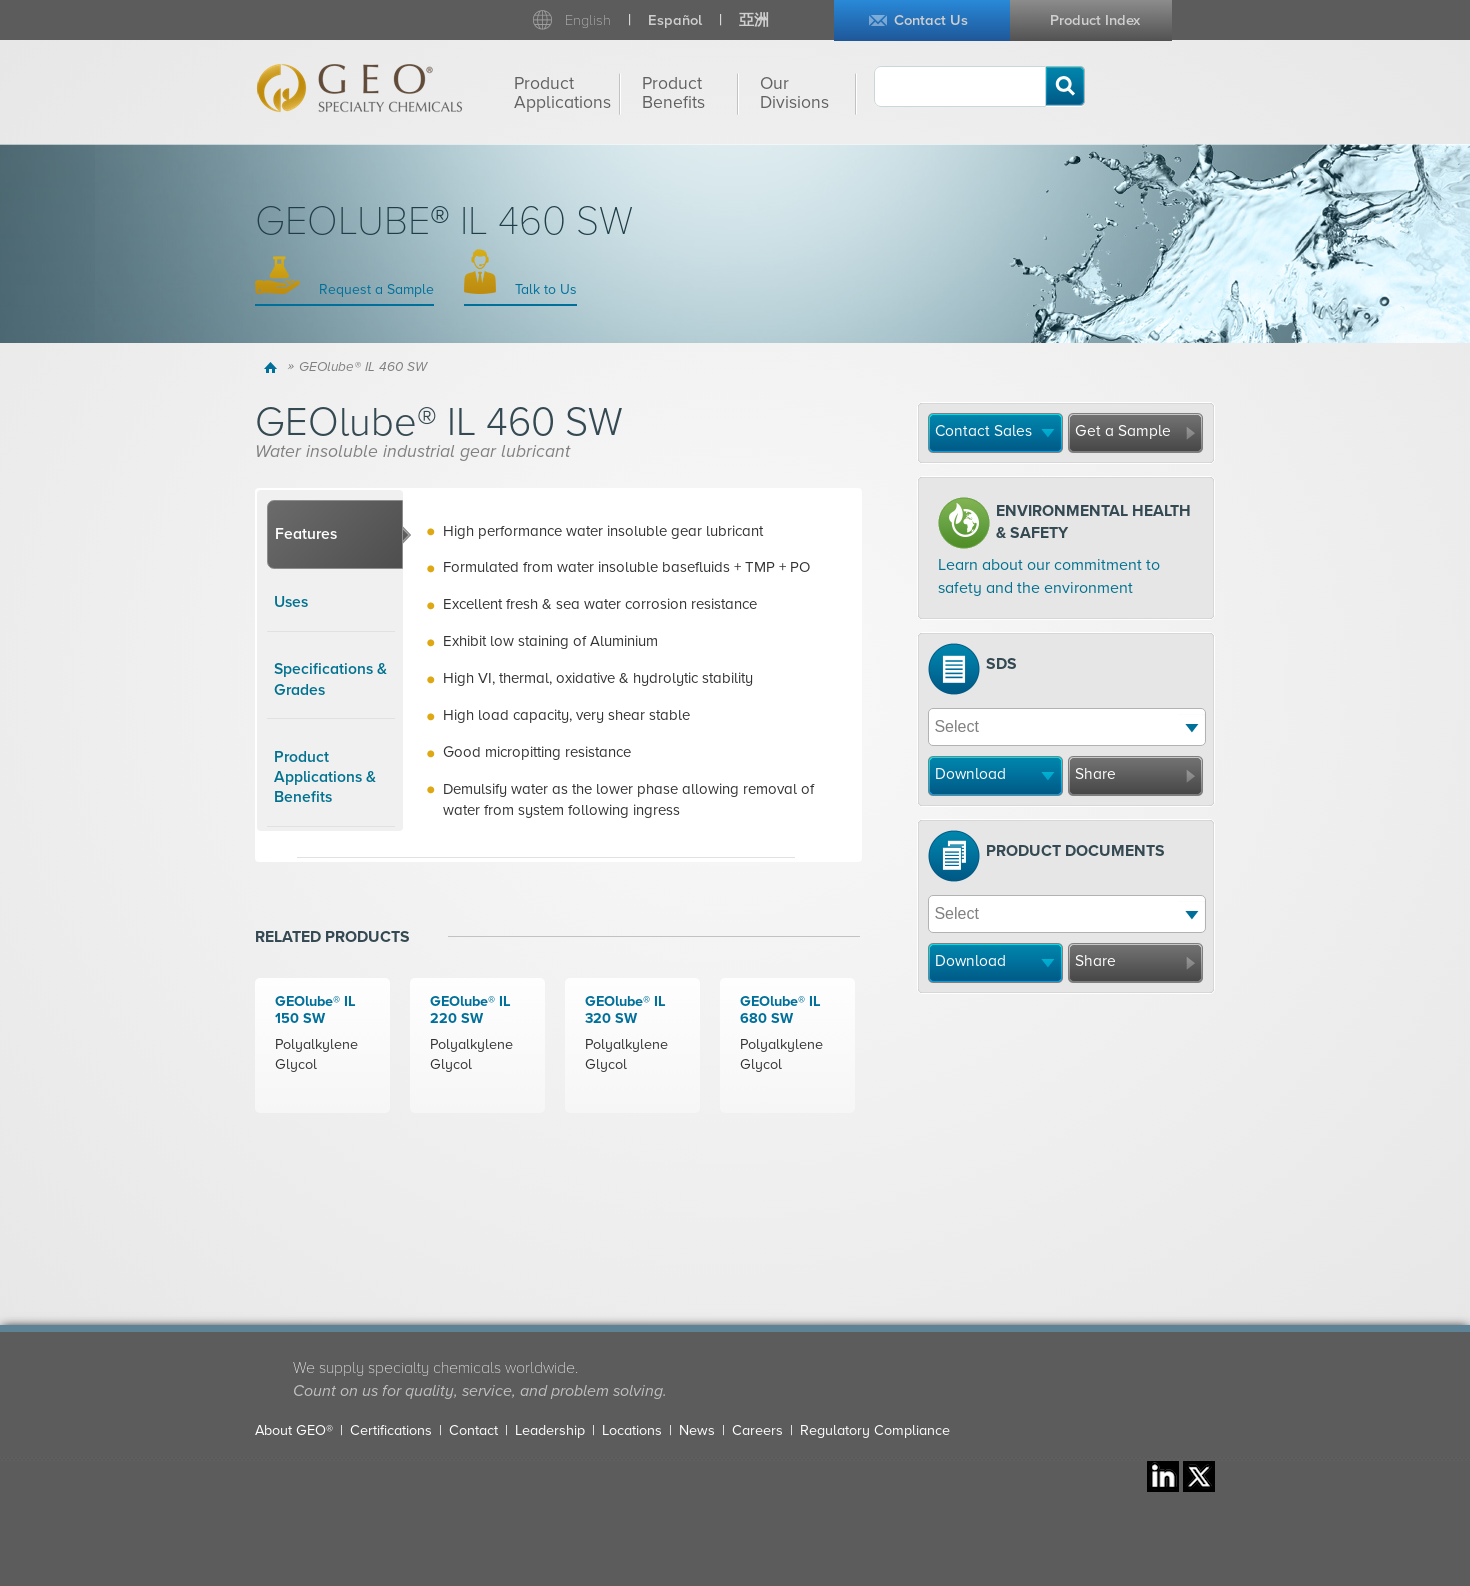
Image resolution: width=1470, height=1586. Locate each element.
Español (675, 20)
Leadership (550, 1430)
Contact (473, 1430)
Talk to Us (544, 289)
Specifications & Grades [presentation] (330, 679)
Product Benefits (673, 93)
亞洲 (754, 20)
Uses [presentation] (291, 602)
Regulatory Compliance (875, 1430)
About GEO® (294, 1430)
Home (273, 367)
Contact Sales (983, 431)
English (588, 20)
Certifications (391, 1430)
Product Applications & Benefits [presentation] (325, 777)
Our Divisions (794, 93)
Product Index (1095, 20)
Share (1095, 774)
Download (970, 774)
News (697, 1430)
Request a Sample (374, 289)
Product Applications (562, 93)
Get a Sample (1123, 431)
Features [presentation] (306, 534)
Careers (757, 1430)
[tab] (335, 535)
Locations (632, 1430)
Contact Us (931, 20)
